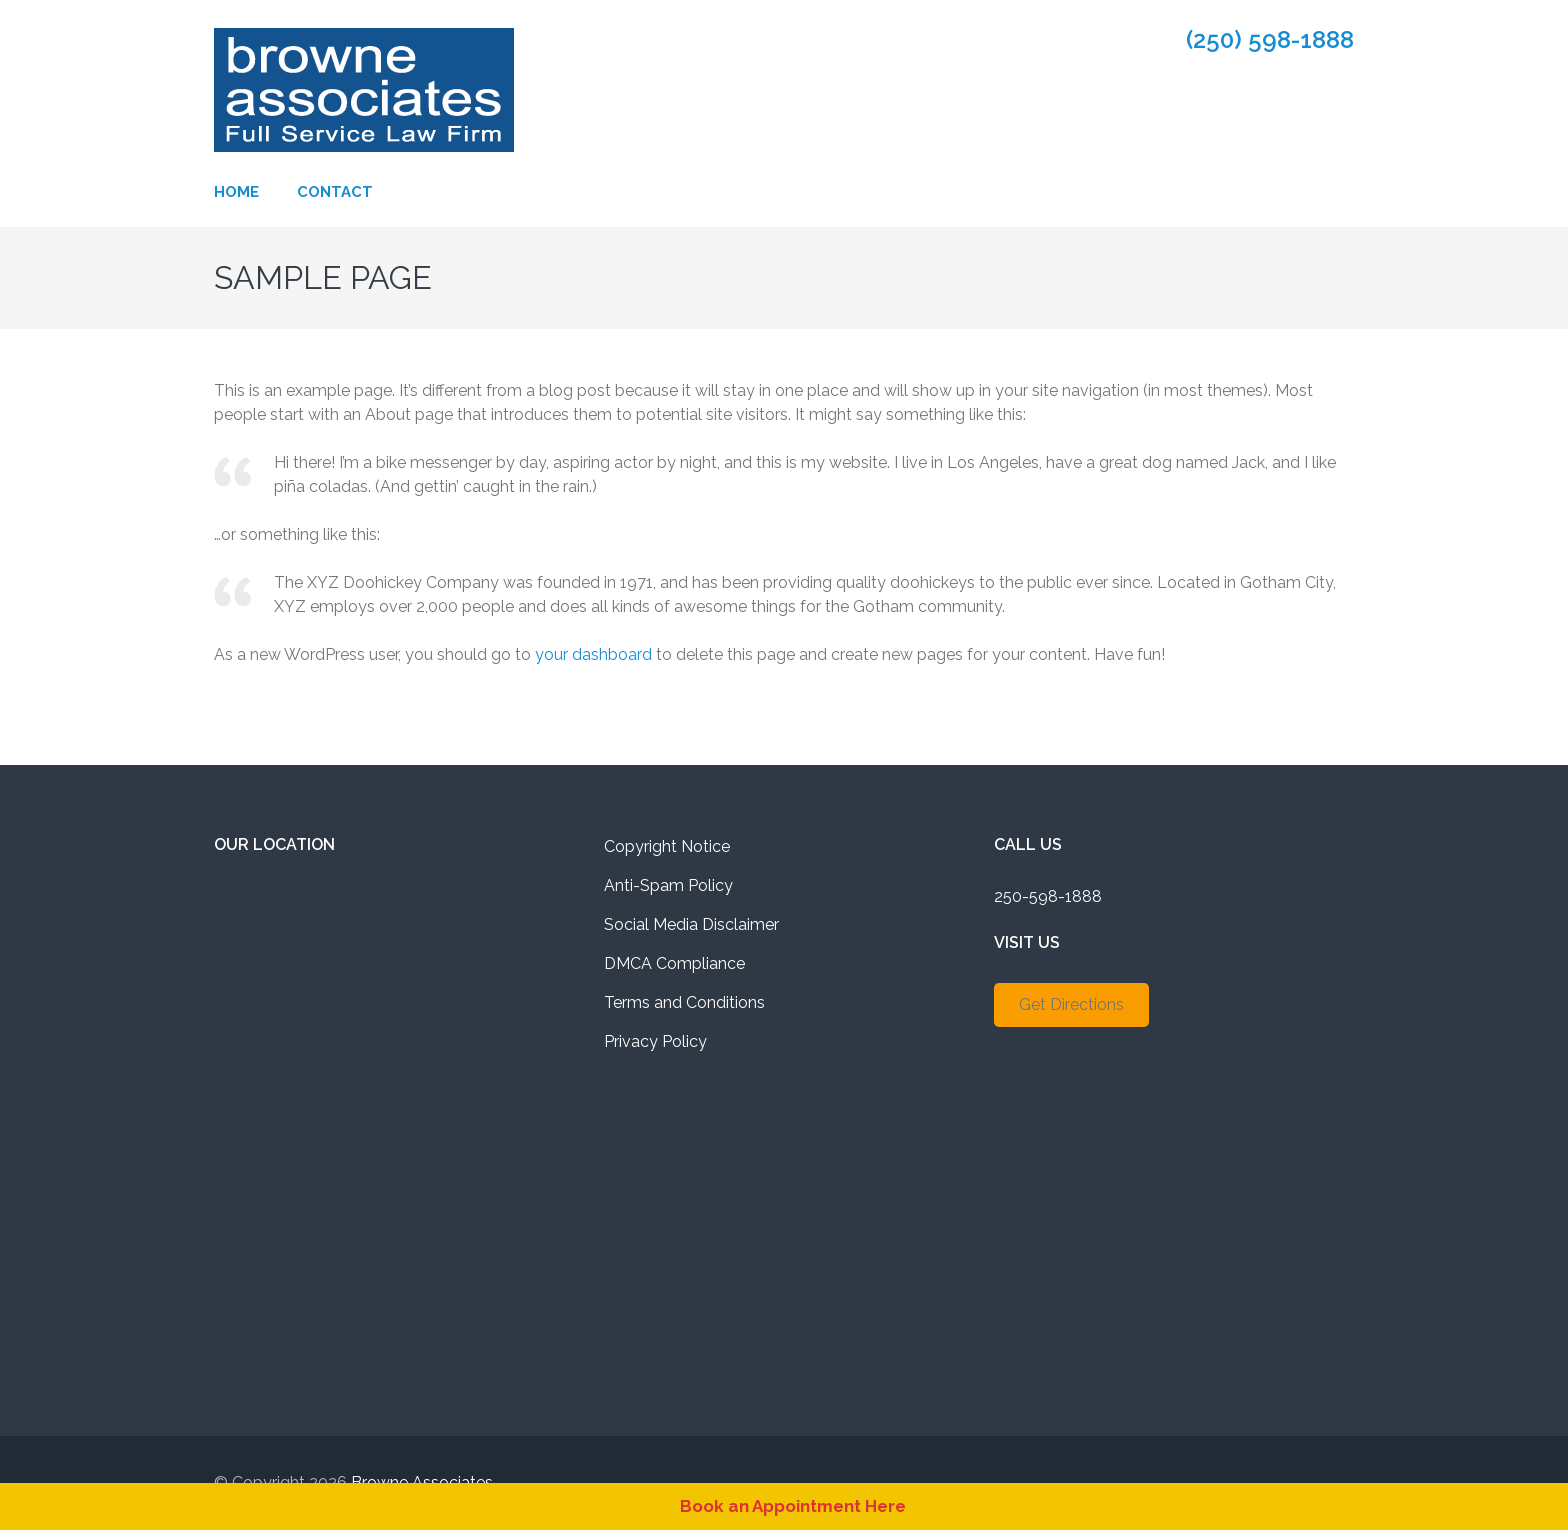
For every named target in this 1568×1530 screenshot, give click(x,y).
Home (236, 192)
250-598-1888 (1048, 896)
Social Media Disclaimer (691, 924)
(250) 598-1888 (1270, 40)
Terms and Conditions (684, 1002)
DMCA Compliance (674, 963)
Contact (335, 192)
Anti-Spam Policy (668, 885)
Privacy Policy (655, 1041)
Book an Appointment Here (793, 1506)
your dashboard (593, 654)
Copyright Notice (667, 846)
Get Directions (1071, 1004)
